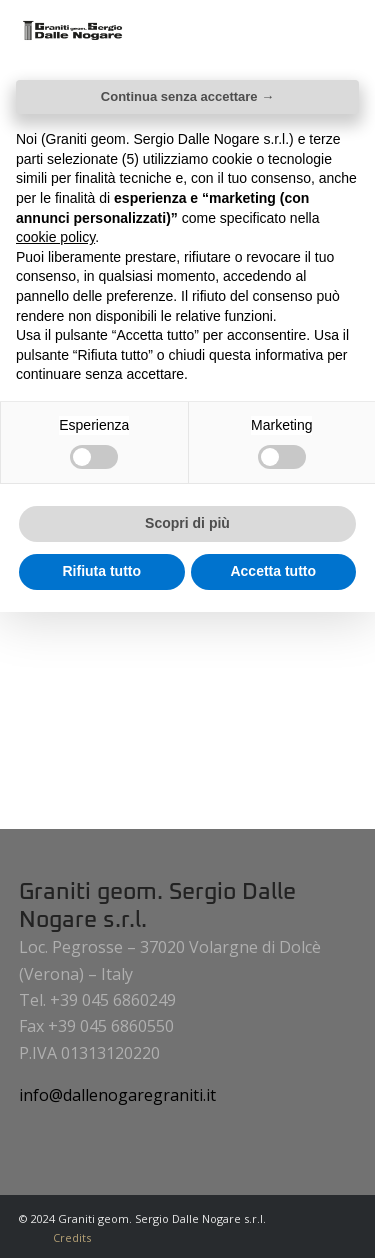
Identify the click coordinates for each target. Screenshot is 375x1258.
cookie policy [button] (55, 237)
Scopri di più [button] (187, 523)
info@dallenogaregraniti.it (117, 1095)
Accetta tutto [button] (273, 571)
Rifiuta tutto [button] (101, 571)
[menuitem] (67, 1238)
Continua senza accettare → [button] (187, 96)
